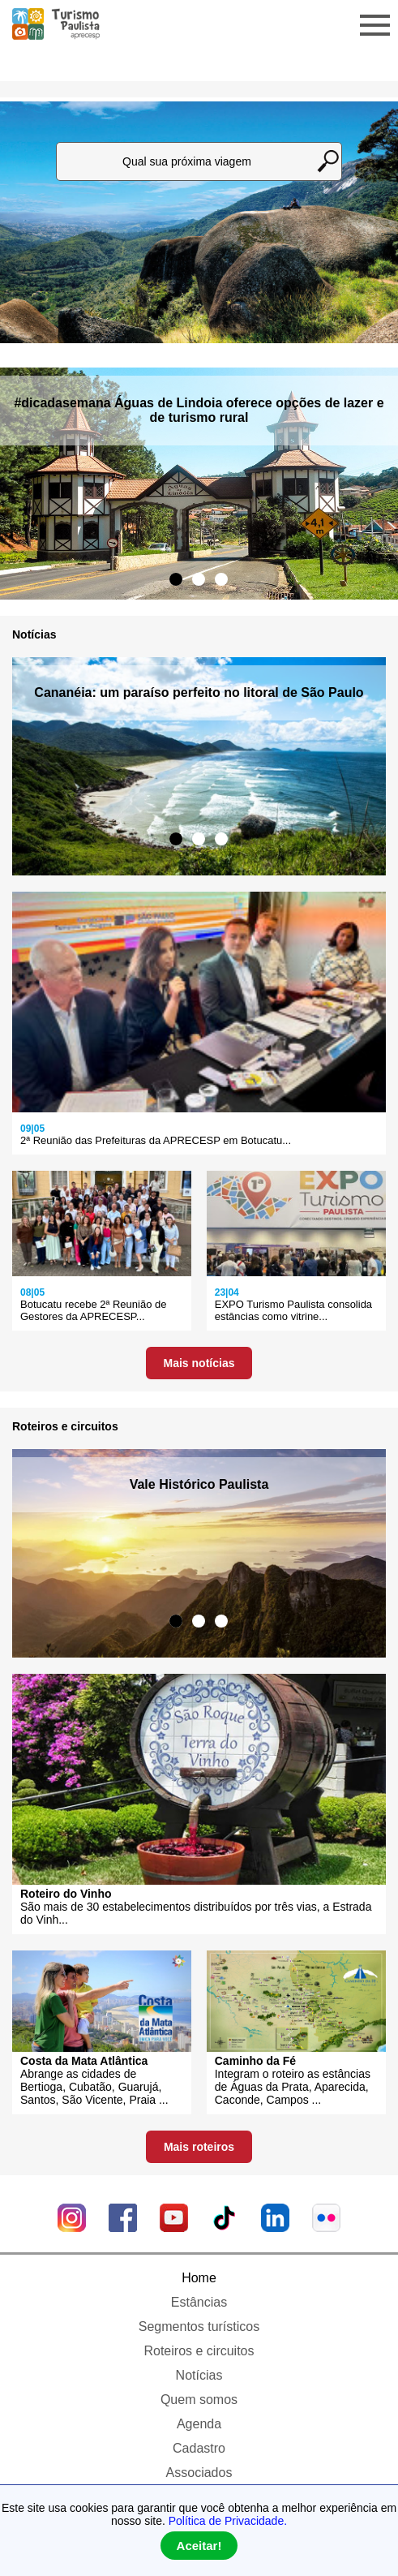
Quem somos (199, 2399)
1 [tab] (175, 579)
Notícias (199, 2375)
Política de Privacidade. (228, 2520)
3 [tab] (221, 579)
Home (199, 2278)
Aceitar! (199, 2545)
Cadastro (199, 2448)
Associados (199, 2472)
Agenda (199, 2424)
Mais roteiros (199, 2146)
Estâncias (199, 2302)
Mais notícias (199, 1363)
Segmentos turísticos (199, 2326)
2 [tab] (198, 579)
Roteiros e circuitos (198, 2351)
